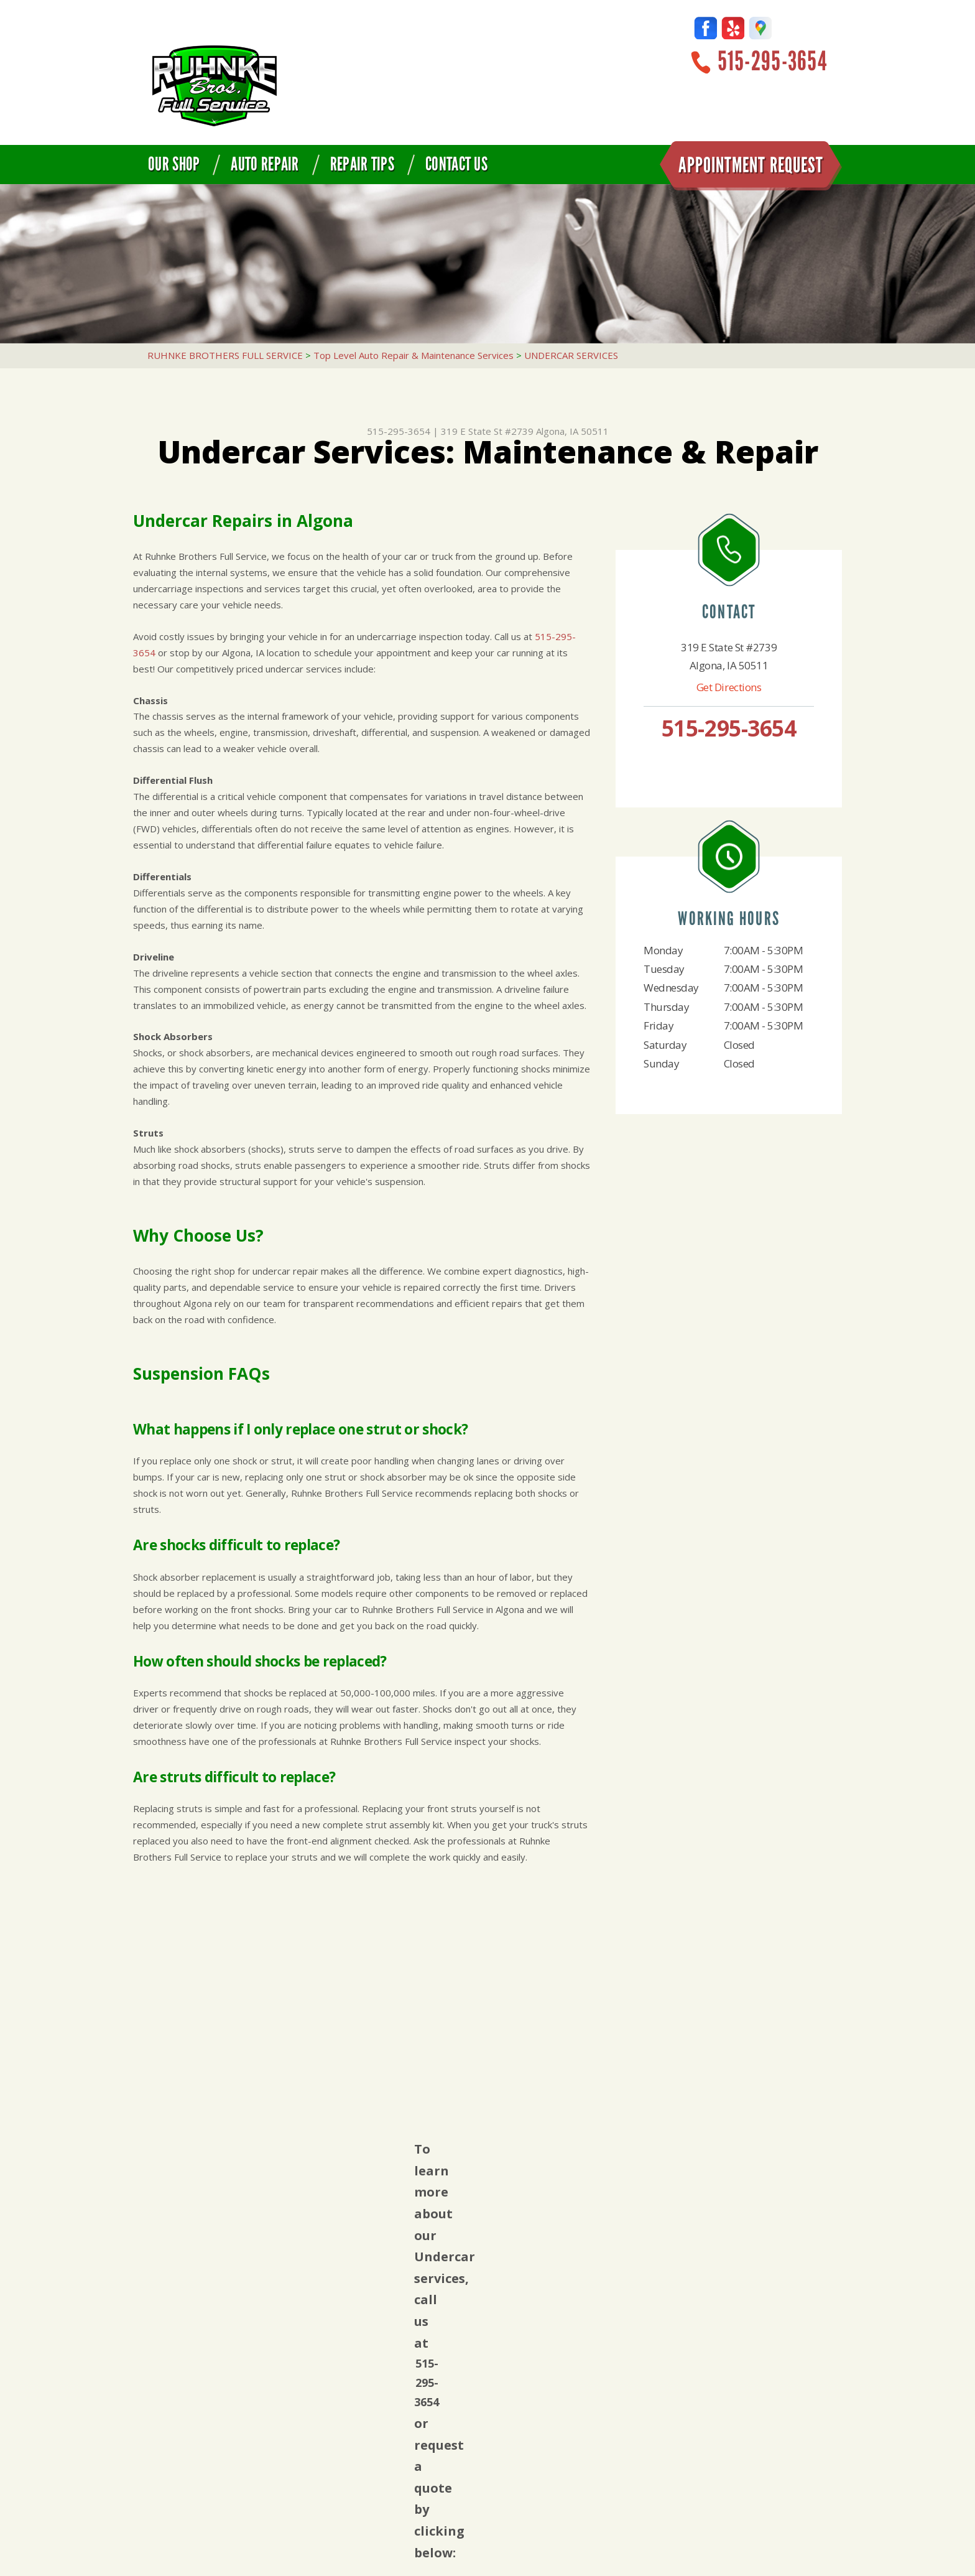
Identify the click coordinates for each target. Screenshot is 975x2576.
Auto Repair (264, 164)
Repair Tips (362, 164)
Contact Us (456, 164)
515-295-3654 (772, 61)
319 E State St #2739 (487, 431)
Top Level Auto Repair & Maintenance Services (413, 355)
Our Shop (174, 164)
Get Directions (729, 687)
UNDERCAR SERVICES (571, 355)
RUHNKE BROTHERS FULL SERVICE (225, 355)
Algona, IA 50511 (572, 431)
